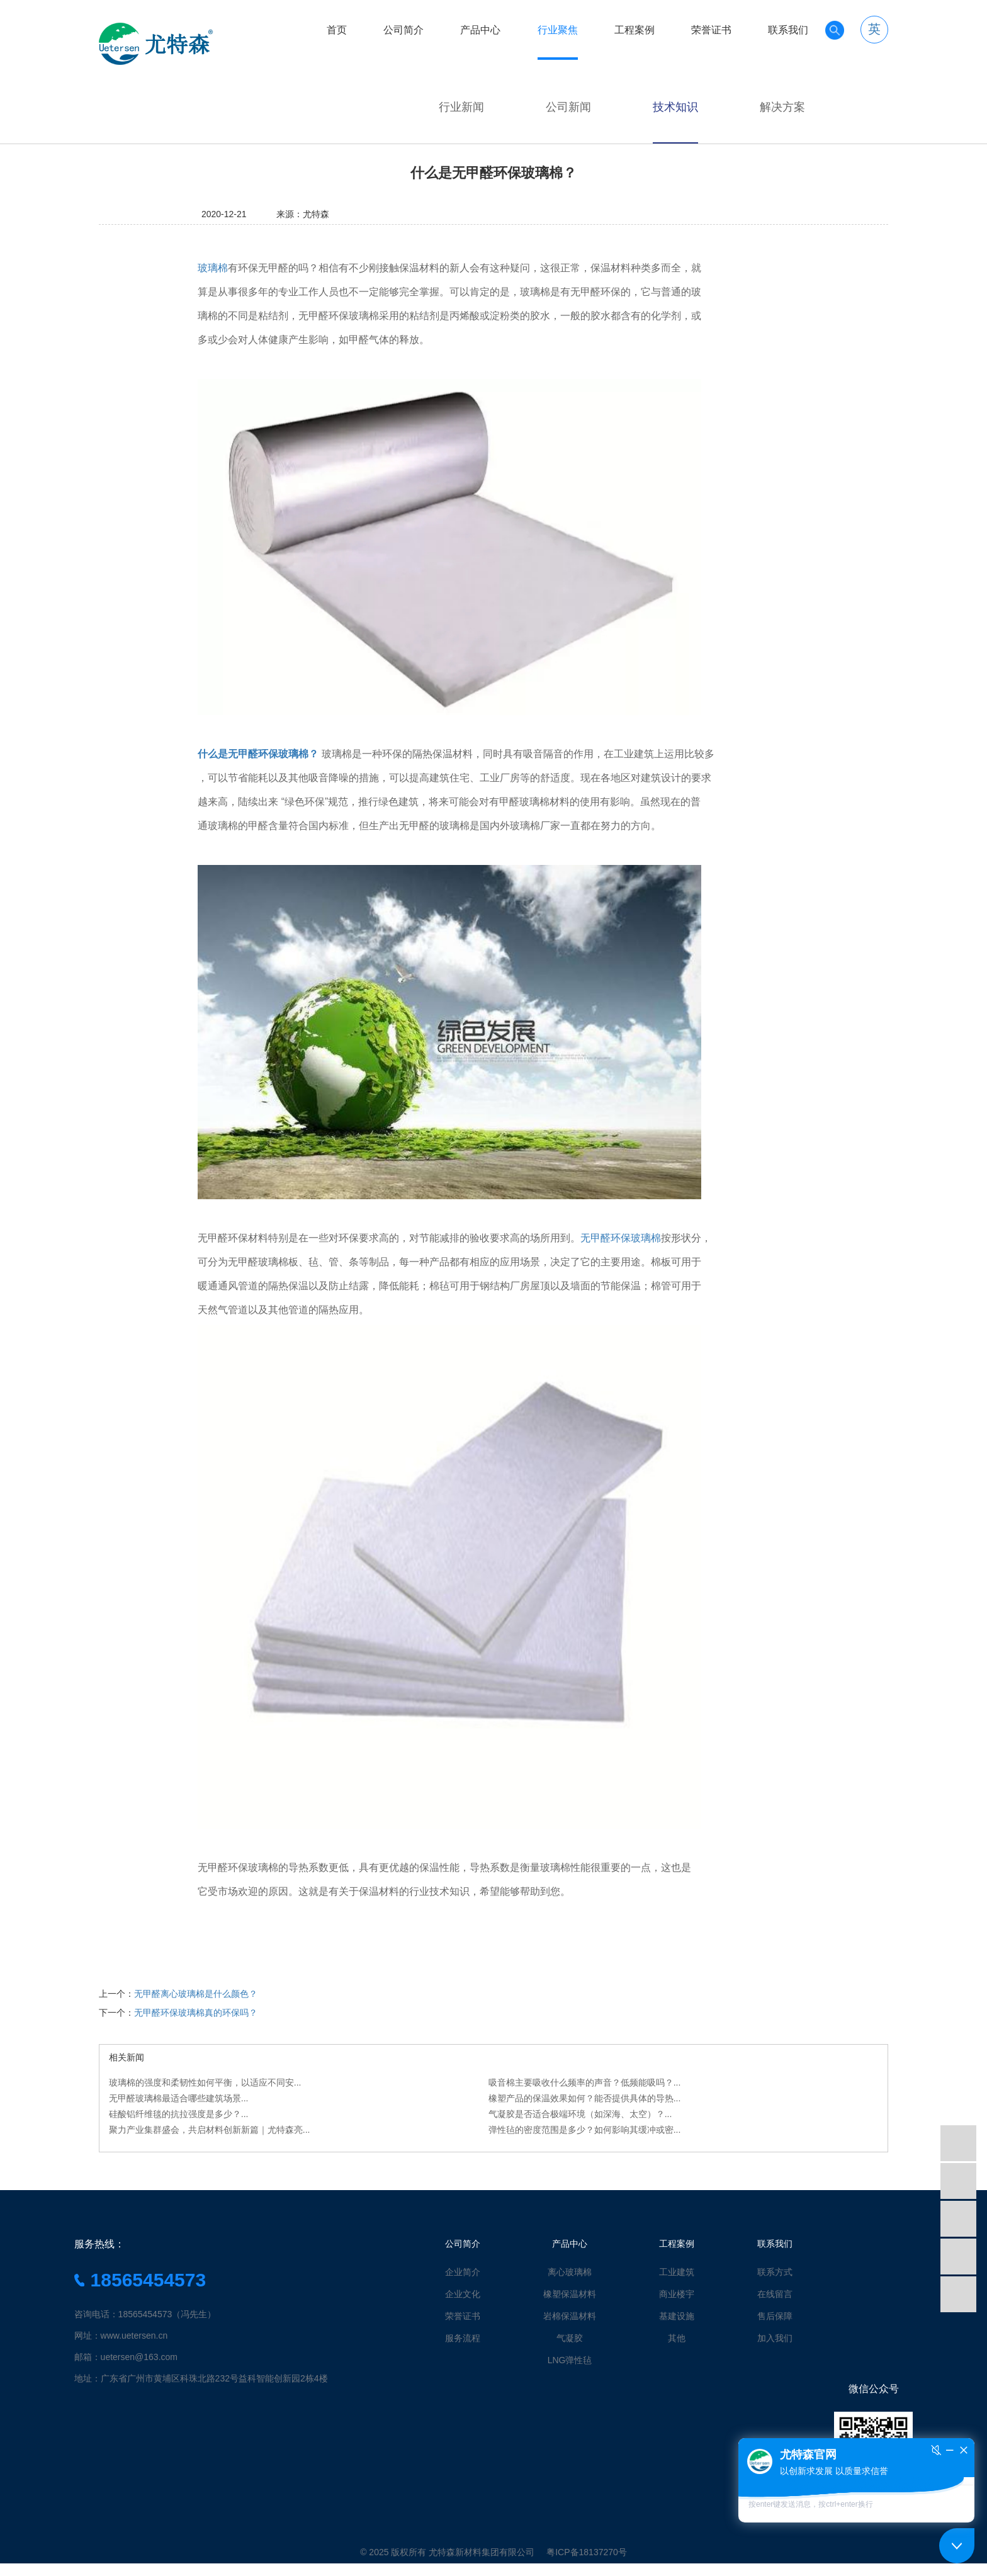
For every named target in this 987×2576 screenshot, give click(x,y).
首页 (337, 30)
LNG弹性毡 (570, 2360)
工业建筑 (676, 2272)
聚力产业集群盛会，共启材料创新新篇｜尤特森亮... (209, 2130)
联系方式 (774, 2272)
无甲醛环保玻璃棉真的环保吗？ (195, 2013)
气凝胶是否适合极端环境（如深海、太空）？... (580, 2114)
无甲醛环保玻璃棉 (620, 1238)
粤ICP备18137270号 (586, 2552)
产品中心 (480, 30)
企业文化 (462, 2294)
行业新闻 (461, 107)
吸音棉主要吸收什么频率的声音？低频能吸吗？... (584, 2082)
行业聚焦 (558, 30)
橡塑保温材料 (569, 2294)
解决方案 (782, 107)
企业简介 (462, 2272)
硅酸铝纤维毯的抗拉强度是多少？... (179, 2114)
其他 (676, 2338)
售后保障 (774, 2316)
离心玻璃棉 (570, 2272)
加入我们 (774, 2338)
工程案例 (634, 30)
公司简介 (403, 30)
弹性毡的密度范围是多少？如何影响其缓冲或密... (584, 2130)
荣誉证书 (711, 30)
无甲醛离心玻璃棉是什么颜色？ (195, 1994)
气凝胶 (569, 2338)
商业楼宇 (676, 2294)
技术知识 (675, 107)
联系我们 (788, 30)
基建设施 (676, 2316)
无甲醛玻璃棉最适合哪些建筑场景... (179, 2098)
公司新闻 (568, 107)
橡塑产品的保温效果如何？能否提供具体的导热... (584, 2098)
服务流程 (462, 2338)
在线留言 (774, 2294)
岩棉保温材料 (569, 2316)
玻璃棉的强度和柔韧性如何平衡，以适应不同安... (205, 2082)
